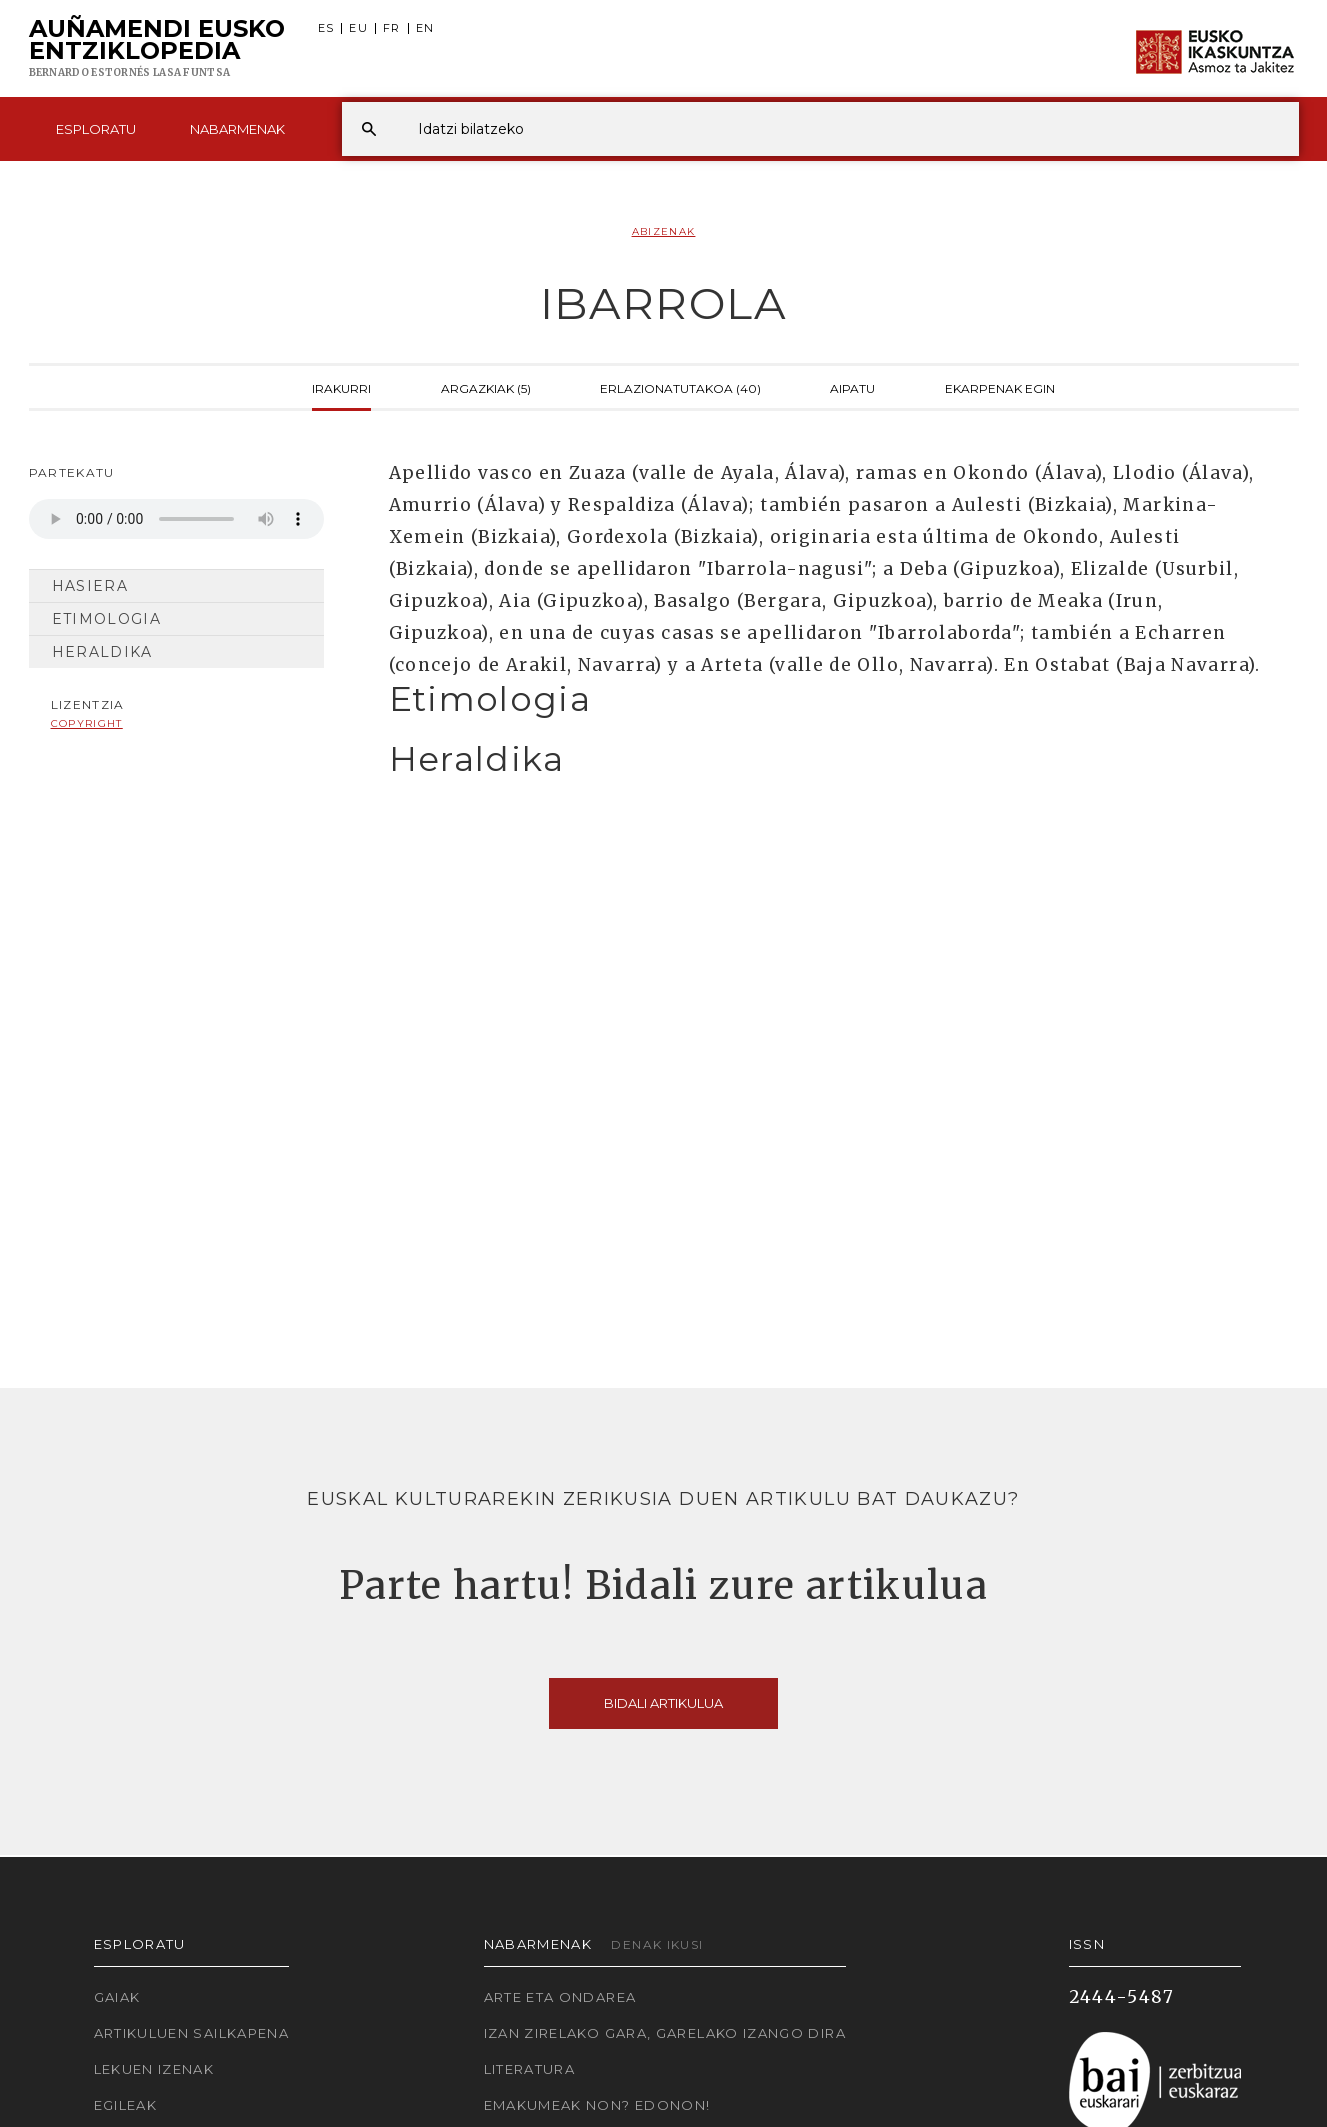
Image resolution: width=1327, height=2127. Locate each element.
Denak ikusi (657, 1944)
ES (326, 28)
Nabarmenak (237, 129)
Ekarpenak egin (1000, 387)
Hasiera (90, 586)
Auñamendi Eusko (157, 49)
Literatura (530, 2069)
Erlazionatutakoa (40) (680, 387)
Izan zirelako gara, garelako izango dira (665, 2033)
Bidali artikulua (663, 1703)
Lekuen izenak (154, 2069)
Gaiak (117, 1997)
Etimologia (107, 619)
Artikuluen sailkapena (192, 2033)
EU (358, 28)
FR (392, 28)
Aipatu (852, 387)
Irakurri (341, 387)
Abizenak (664, 231)
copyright (87, 723)
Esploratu (96, 129)
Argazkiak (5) (486, 387)
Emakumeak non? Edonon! (597, 2105)
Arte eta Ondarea (560, 1997)
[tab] (826, 699)
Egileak (126, 2105)
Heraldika (102, 652)
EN (425, 28)
